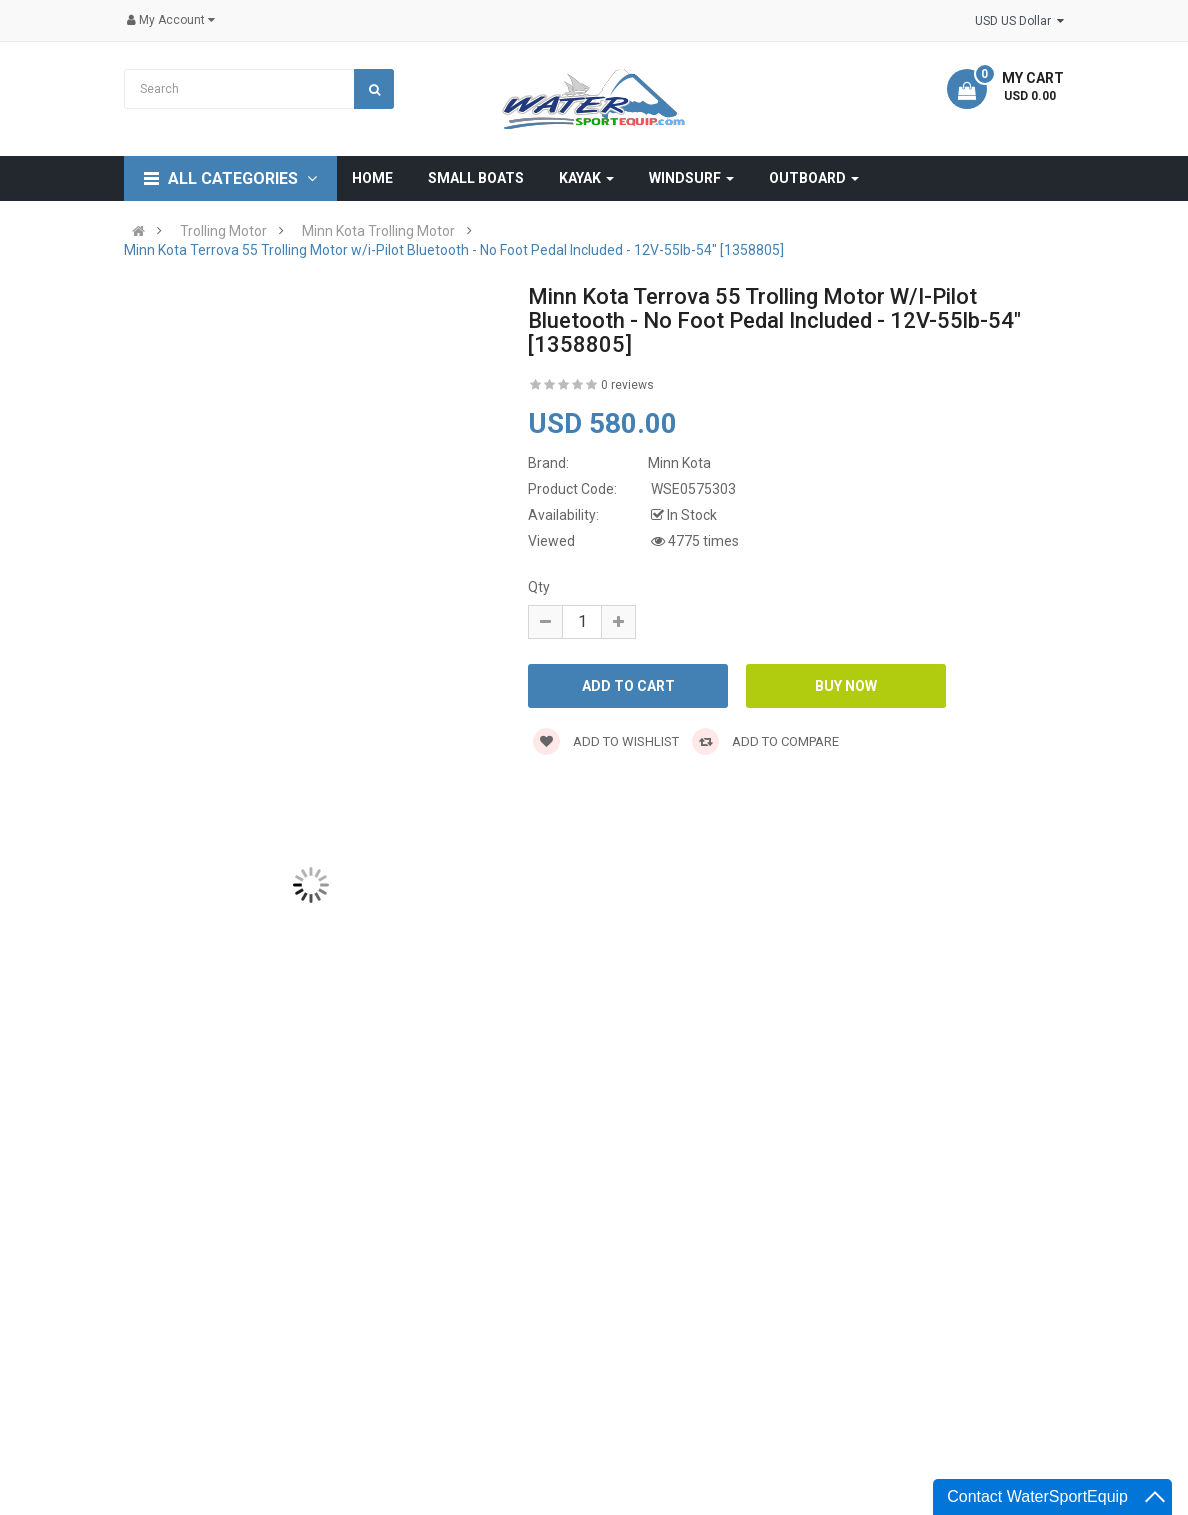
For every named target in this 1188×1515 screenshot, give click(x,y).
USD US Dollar (1019, 21)
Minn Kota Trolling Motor (378, 231)
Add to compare (765, 741)
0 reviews (627, 385)
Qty (539, 587)
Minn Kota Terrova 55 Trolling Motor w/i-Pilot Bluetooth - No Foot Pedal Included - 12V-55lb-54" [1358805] (454, 250)
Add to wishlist (606, 741)
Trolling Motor (223, 231)
